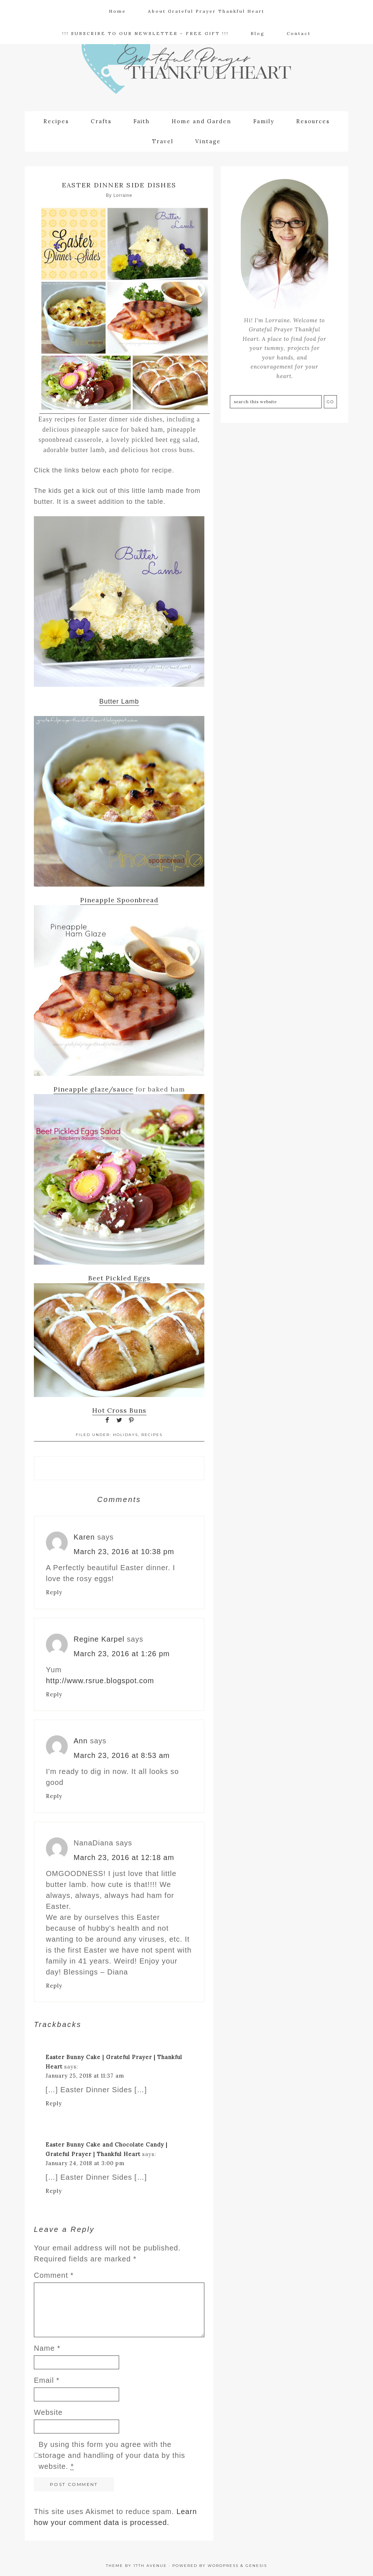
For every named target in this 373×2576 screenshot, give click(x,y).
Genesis (256, 2564)
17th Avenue (150, 2564)
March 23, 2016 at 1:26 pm (122, 1652)
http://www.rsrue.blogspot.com (100, 1679)
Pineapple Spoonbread (119, 899)
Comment (54, 2274)
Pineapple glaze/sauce (93, 1087)
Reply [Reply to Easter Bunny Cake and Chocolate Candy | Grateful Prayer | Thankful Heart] (54, 2189)
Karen (84, 1536)
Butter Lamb (119, 700)
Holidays (125, 1433)
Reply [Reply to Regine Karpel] (54, 1692)
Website (48, 2411)
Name (47, 2347)
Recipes (151, 1433)
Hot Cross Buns (119, 1409)
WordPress (223, 2564)
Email (46, 2379)
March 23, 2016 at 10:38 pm (124, 1550)
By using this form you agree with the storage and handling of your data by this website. (112, 2454)
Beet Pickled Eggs (119, 1277)
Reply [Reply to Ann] (54, 1794)
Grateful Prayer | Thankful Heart (186, 67)
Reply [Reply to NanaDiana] (54, 1984)
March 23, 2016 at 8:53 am (122, 1754)
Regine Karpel (99, 1638)
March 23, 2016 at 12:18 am (124, 1856)
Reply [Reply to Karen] (54, 1590)
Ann (81, 1739)
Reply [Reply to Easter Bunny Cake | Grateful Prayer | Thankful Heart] (54, 2101)
